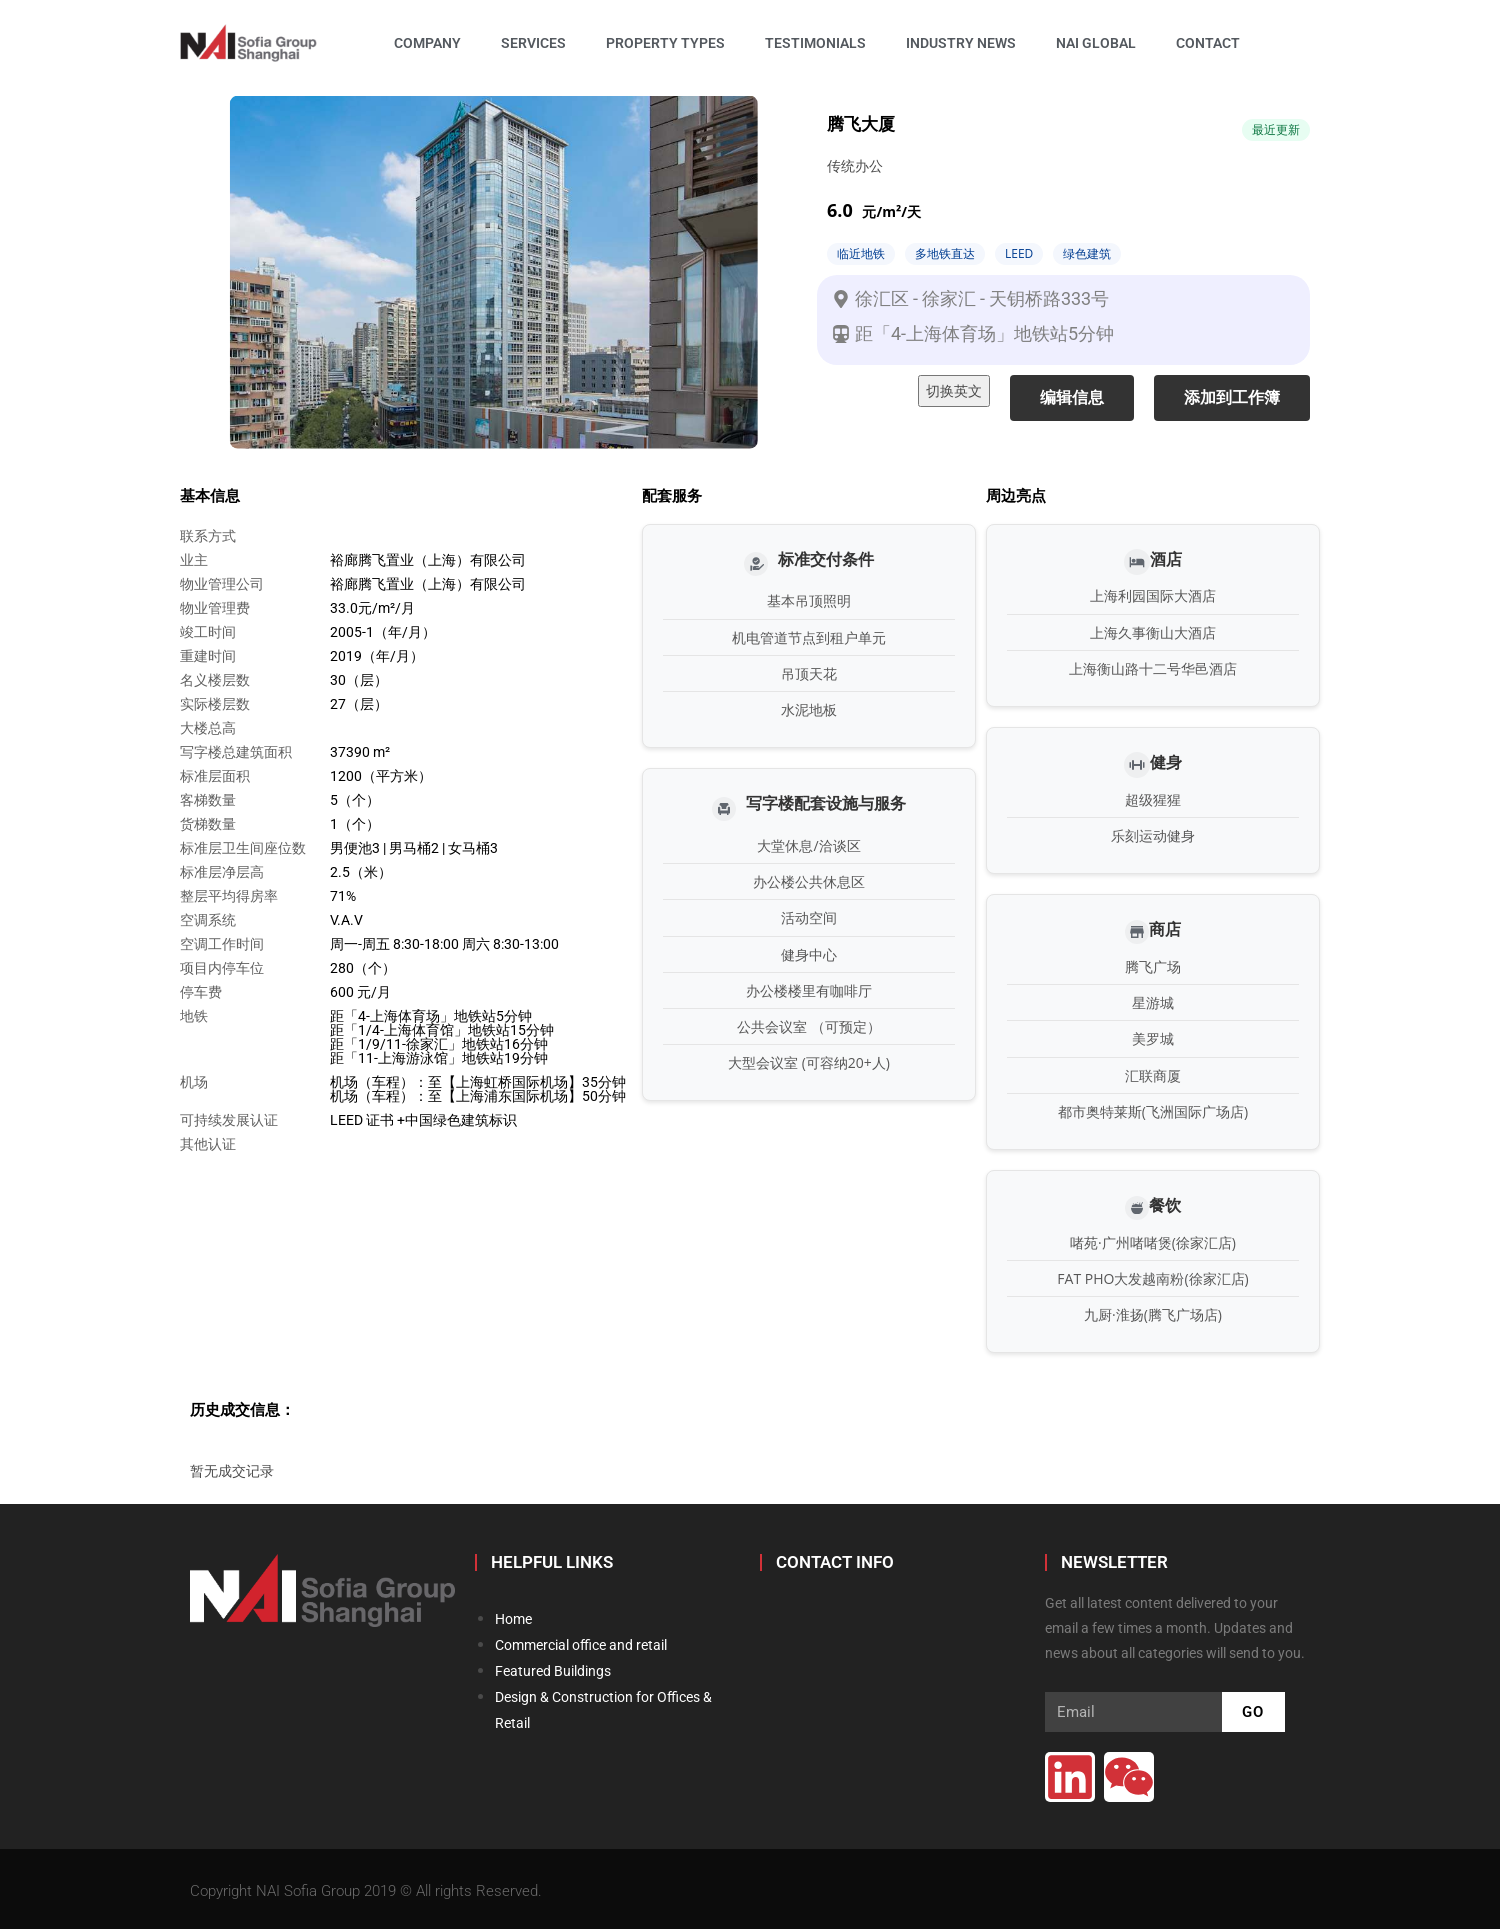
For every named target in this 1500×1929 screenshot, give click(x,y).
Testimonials (815, 43)
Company (427, 43)
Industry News (961, 43)
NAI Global (1096, 43)
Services (533, 43)
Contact (1208, 43)
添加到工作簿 (1232, 397)
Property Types (665, 43)
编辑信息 (1072, 397)
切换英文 (954, 390)
